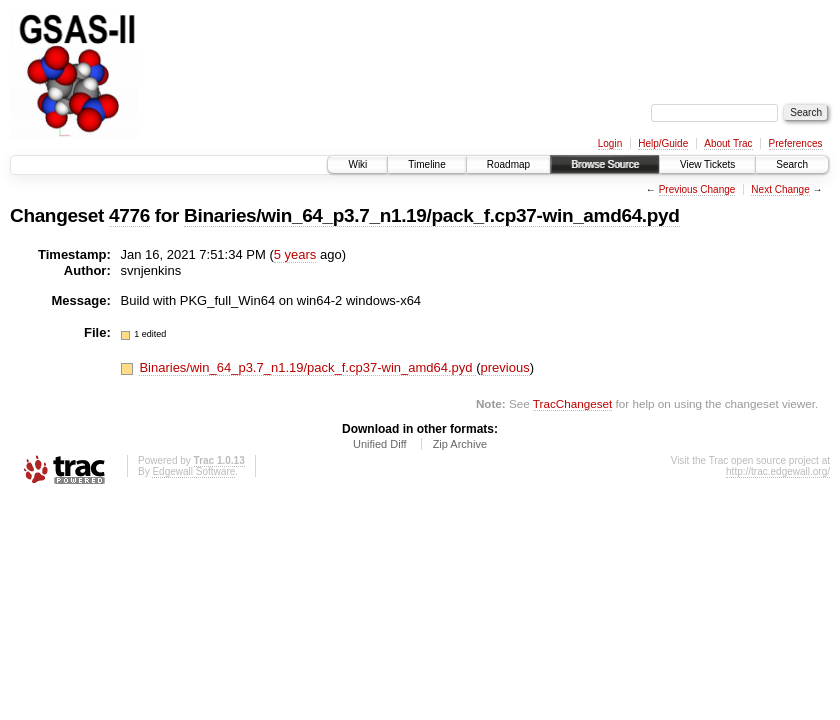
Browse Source (605, 164)
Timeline (426, 164)
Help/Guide (663, 143)
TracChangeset (572, 403)
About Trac (728, 143)
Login (610, 143)
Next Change (780, 189)
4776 (129, 215)
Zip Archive (460, 444)
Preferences (796, 143)
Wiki (357, 164)
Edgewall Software (193, 471)
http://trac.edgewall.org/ (778, 471)
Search (792, 164)
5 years (295, 254)
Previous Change (697, 189)
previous (505, 367)
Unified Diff (380, 444)
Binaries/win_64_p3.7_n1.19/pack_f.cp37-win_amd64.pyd (431, 215)
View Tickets (707, 164)
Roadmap (508, 164)
